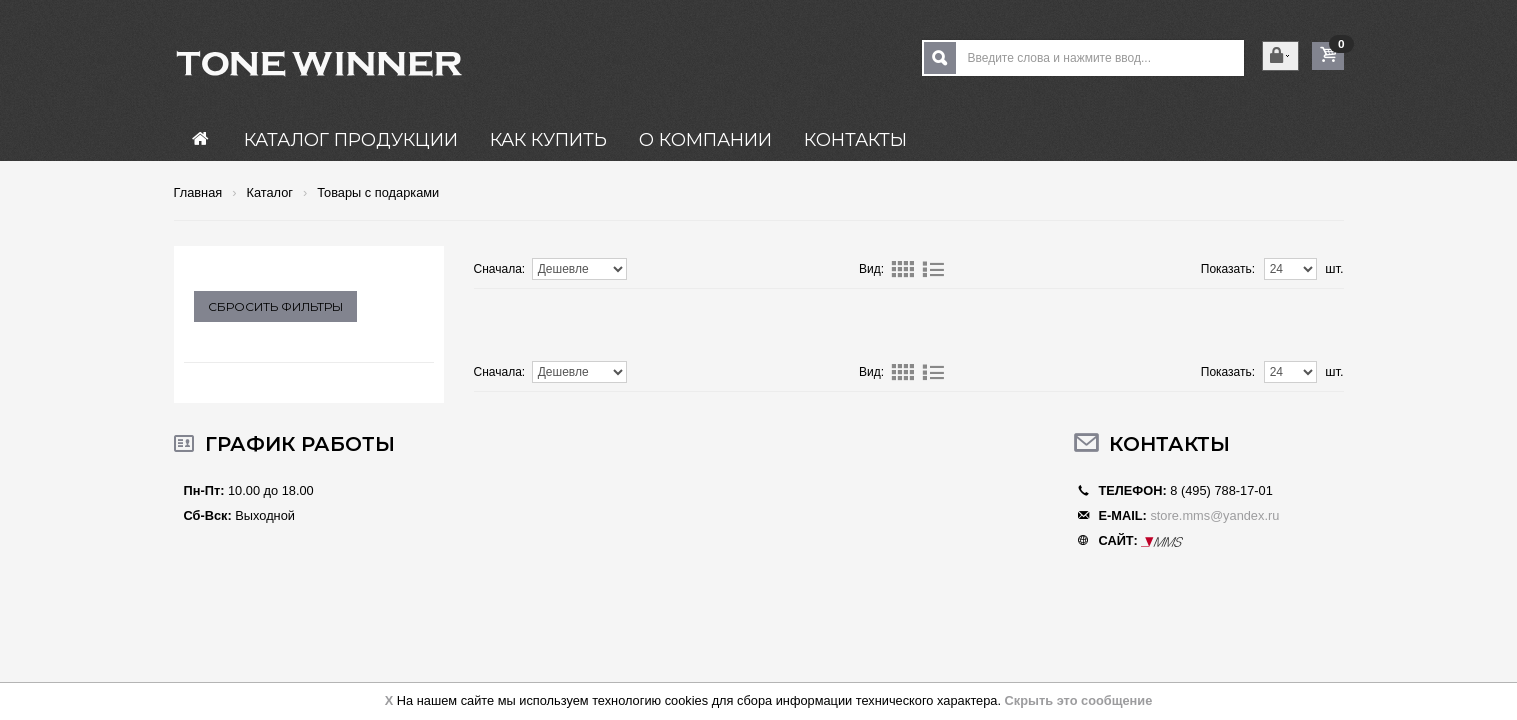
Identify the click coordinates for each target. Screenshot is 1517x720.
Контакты (855, 140)
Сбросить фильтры (275, 306)
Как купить (548, 140)
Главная (198, 193)
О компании (705, 140)
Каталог (269, 193)
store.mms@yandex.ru (1214, 515)
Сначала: (500, 269)
